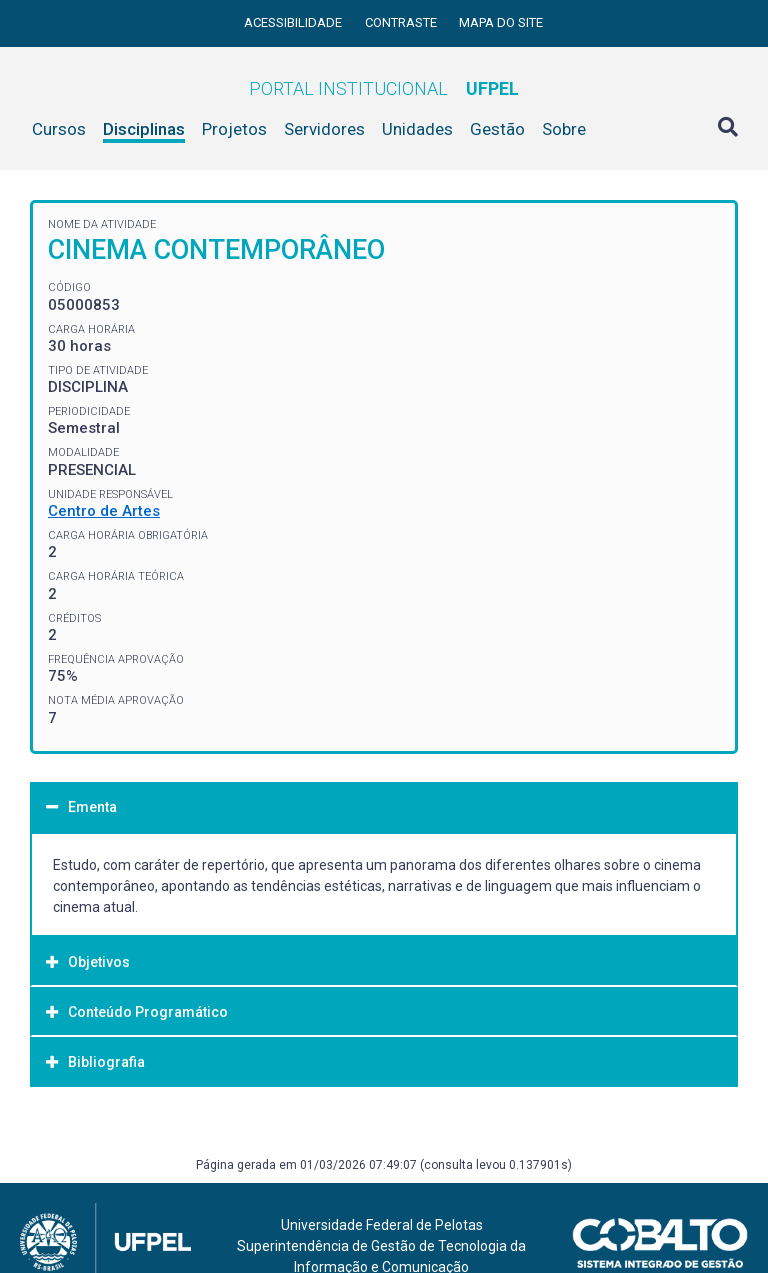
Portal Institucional (384, 88)
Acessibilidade (294, 22)
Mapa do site (501, 22)
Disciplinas (144, 129)
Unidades (417, 129)
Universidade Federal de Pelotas (382, 1225)
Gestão (497, 129)
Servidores (324, 129)
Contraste (402, 22)
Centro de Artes (104, 511)
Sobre (564, 129)
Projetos (234, 129)
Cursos (59, 129)
